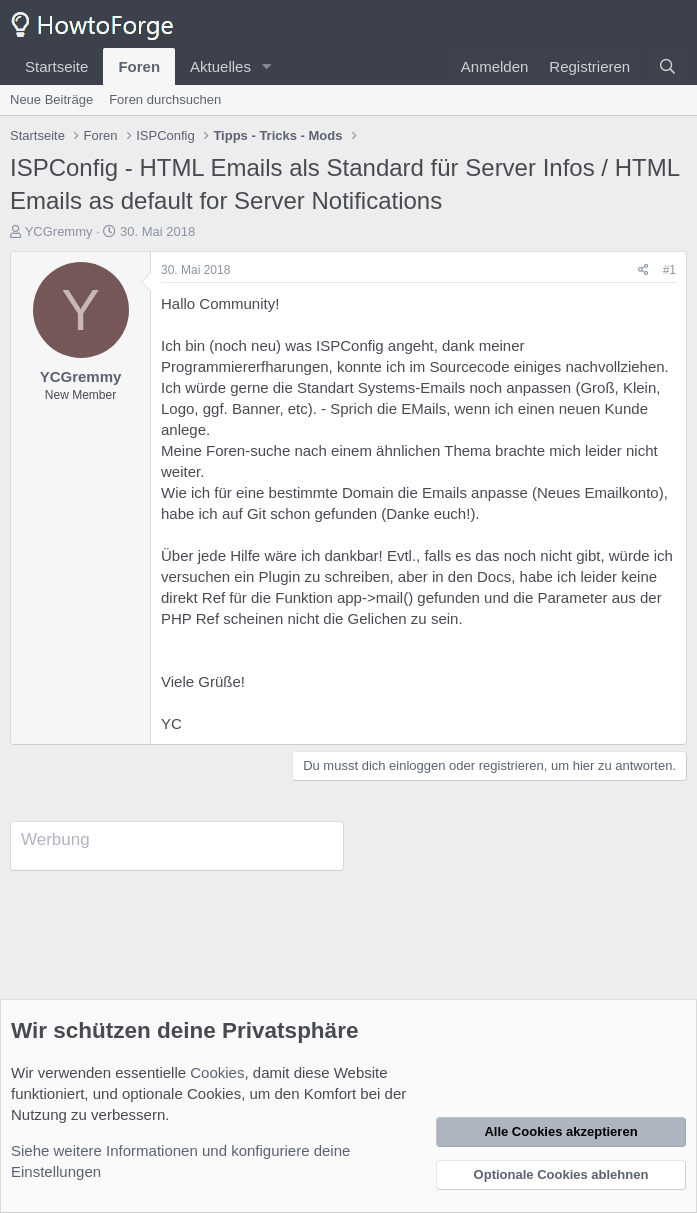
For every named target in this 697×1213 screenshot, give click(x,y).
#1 (669, 270)
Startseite (56, 66)
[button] (267, 66)
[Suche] (667, 66)
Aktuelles (220, 66)
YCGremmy (59, 231)
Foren (139, 66)
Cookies (217, 1072)
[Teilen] (643, 270)
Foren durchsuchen (165, 99)
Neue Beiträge (51, 99)
